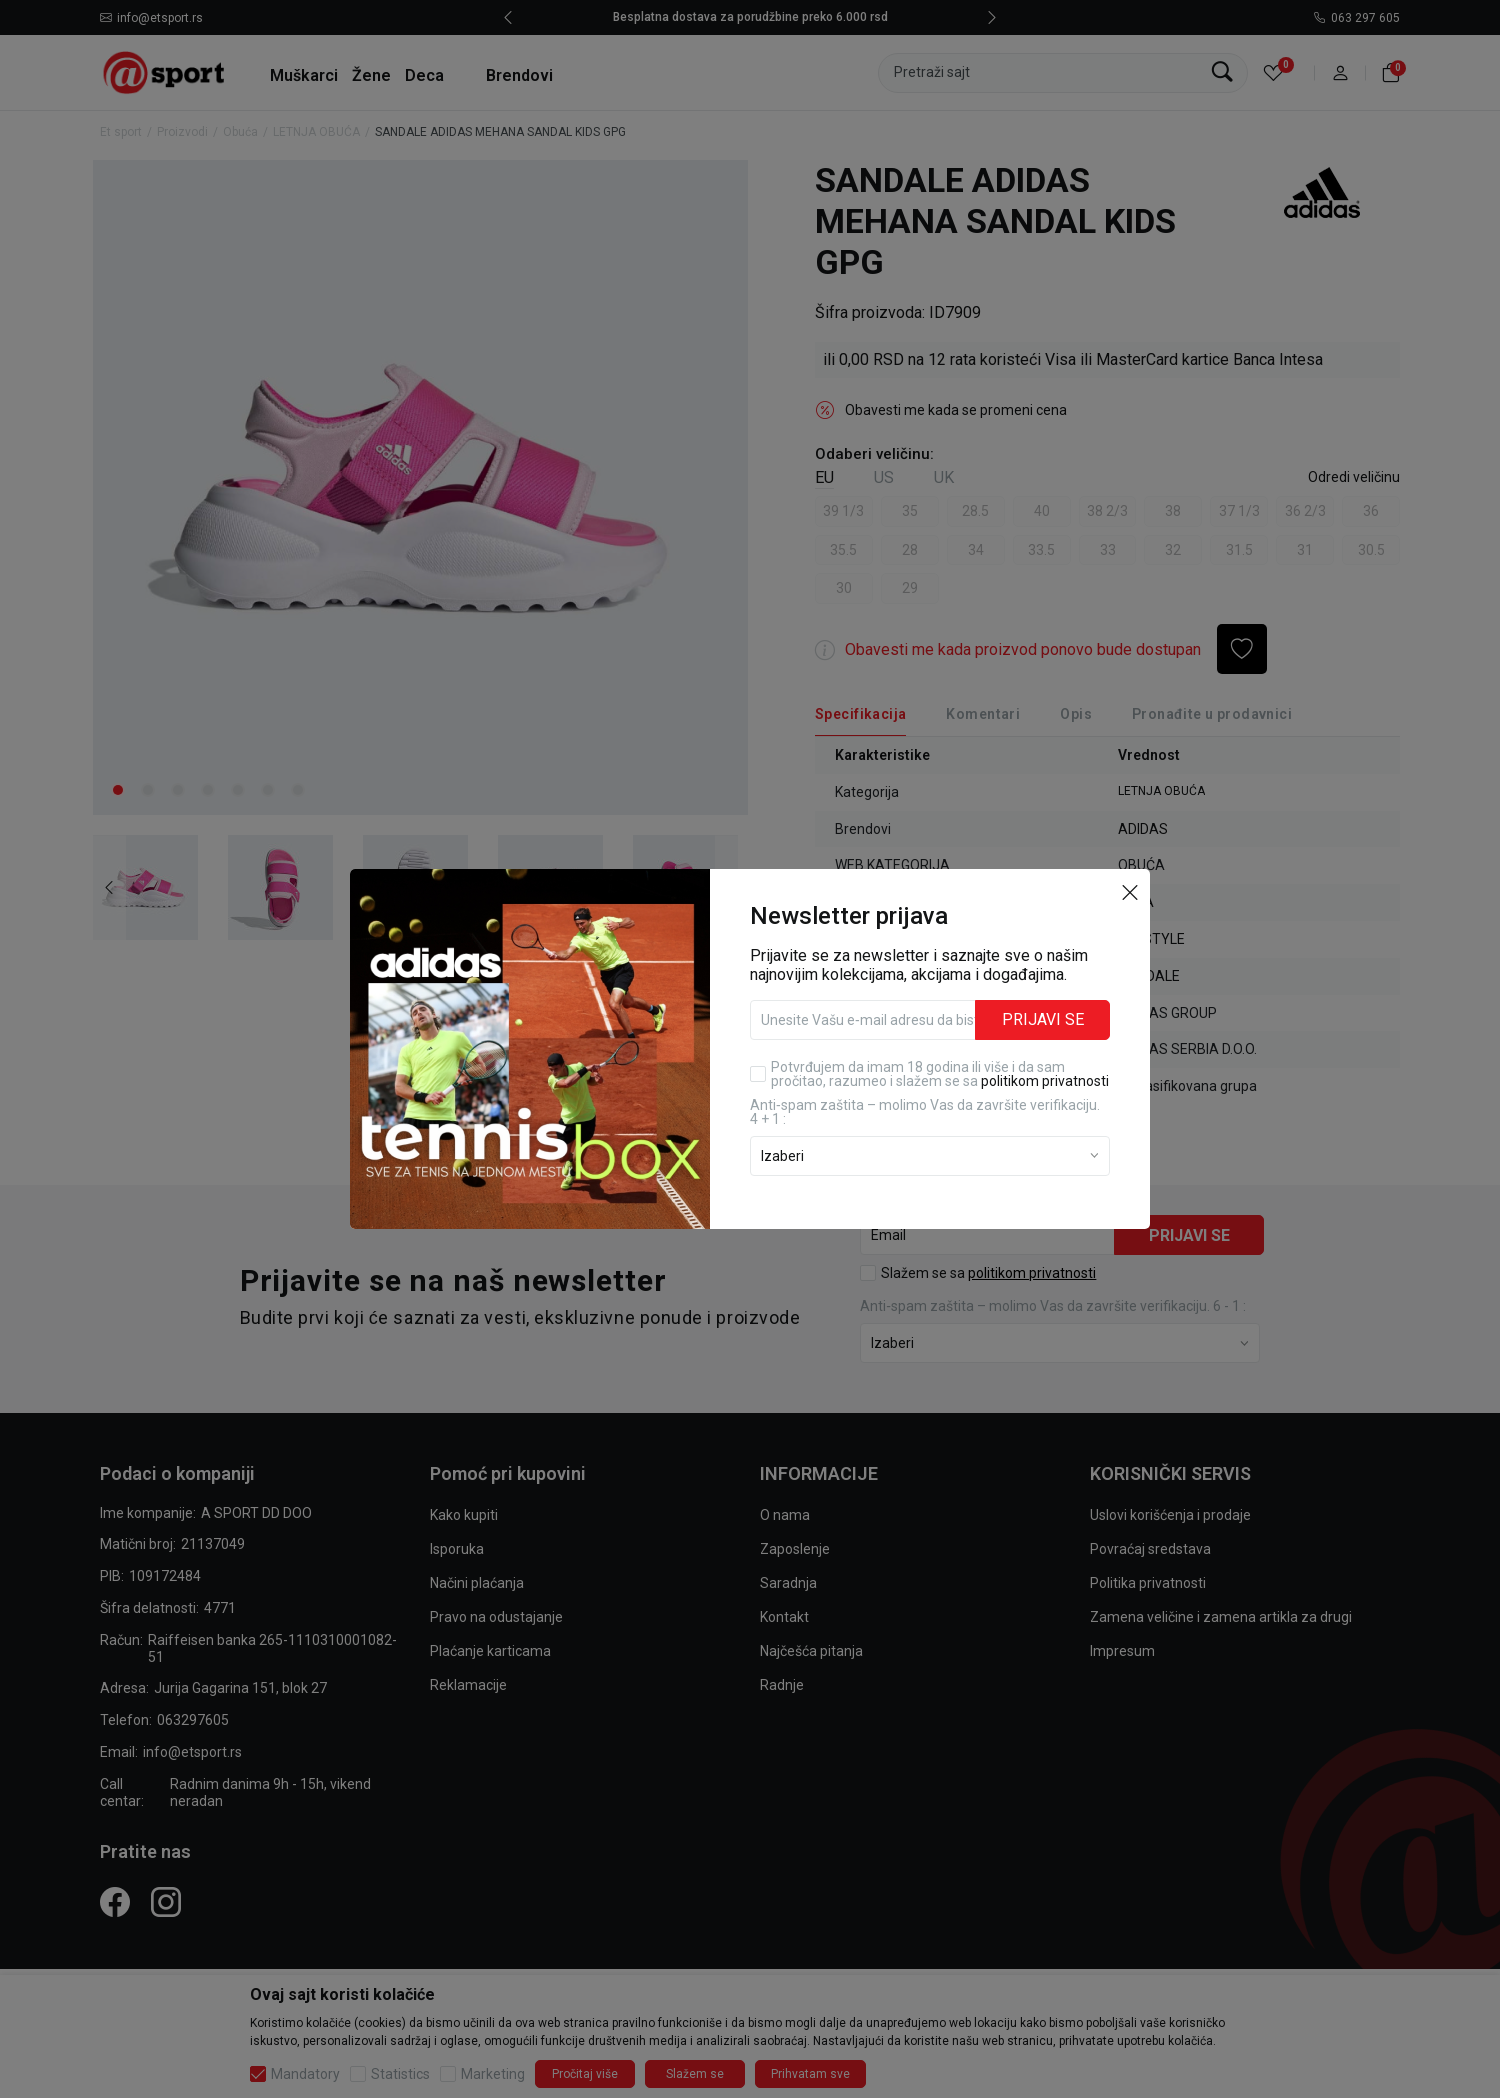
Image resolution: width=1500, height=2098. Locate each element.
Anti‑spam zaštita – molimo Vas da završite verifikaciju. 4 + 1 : (925, 1112)
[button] (1130, 891)
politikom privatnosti (1045, 1081)
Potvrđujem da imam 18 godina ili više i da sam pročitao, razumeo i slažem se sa (940, 1074)
